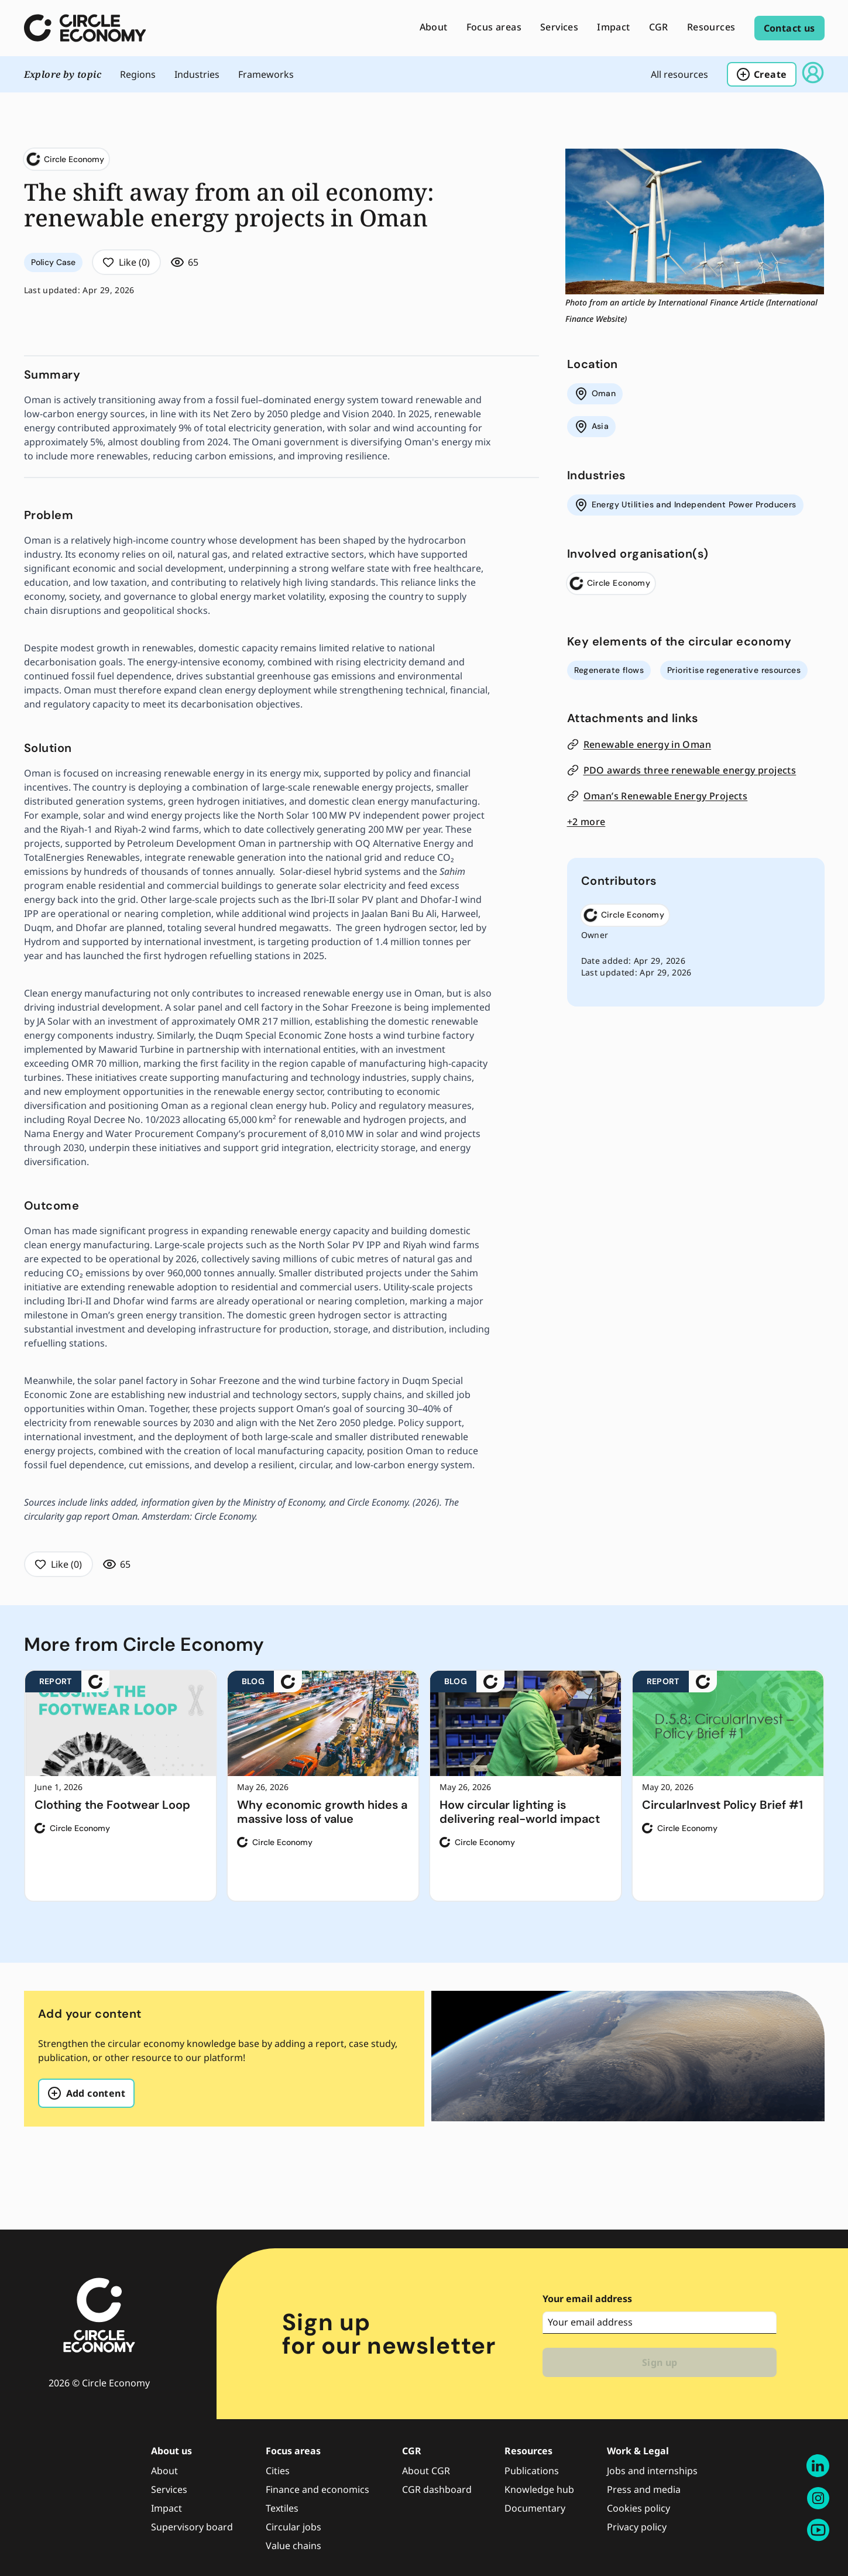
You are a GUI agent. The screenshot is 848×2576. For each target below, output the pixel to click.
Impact (166, 2508)
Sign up (660, 2362)
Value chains (293, 2545)
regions (138, 74)
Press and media (644, 2489)
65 (184, 262)
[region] (424, 1786)
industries (196, 74)
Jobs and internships (652, 2470)
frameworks (266, 74)
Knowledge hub (539, 2489)
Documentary (534, 2508)
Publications (531, 2470)
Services (169, 2489)
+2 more (586, 821)
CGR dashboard (437, 2489)
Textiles (282, 2508)
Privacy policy (637, 2526)
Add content (86, 2093)
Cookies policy (638, 2508)
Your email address (587, 2298)
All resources (679, 74)
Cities (278, 2470)
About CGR (426, 2470)
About (164, 2470)
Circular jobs (293, 2526)
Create (761, 74)
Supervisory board (192, 2526)
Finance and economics (317, 2489)
